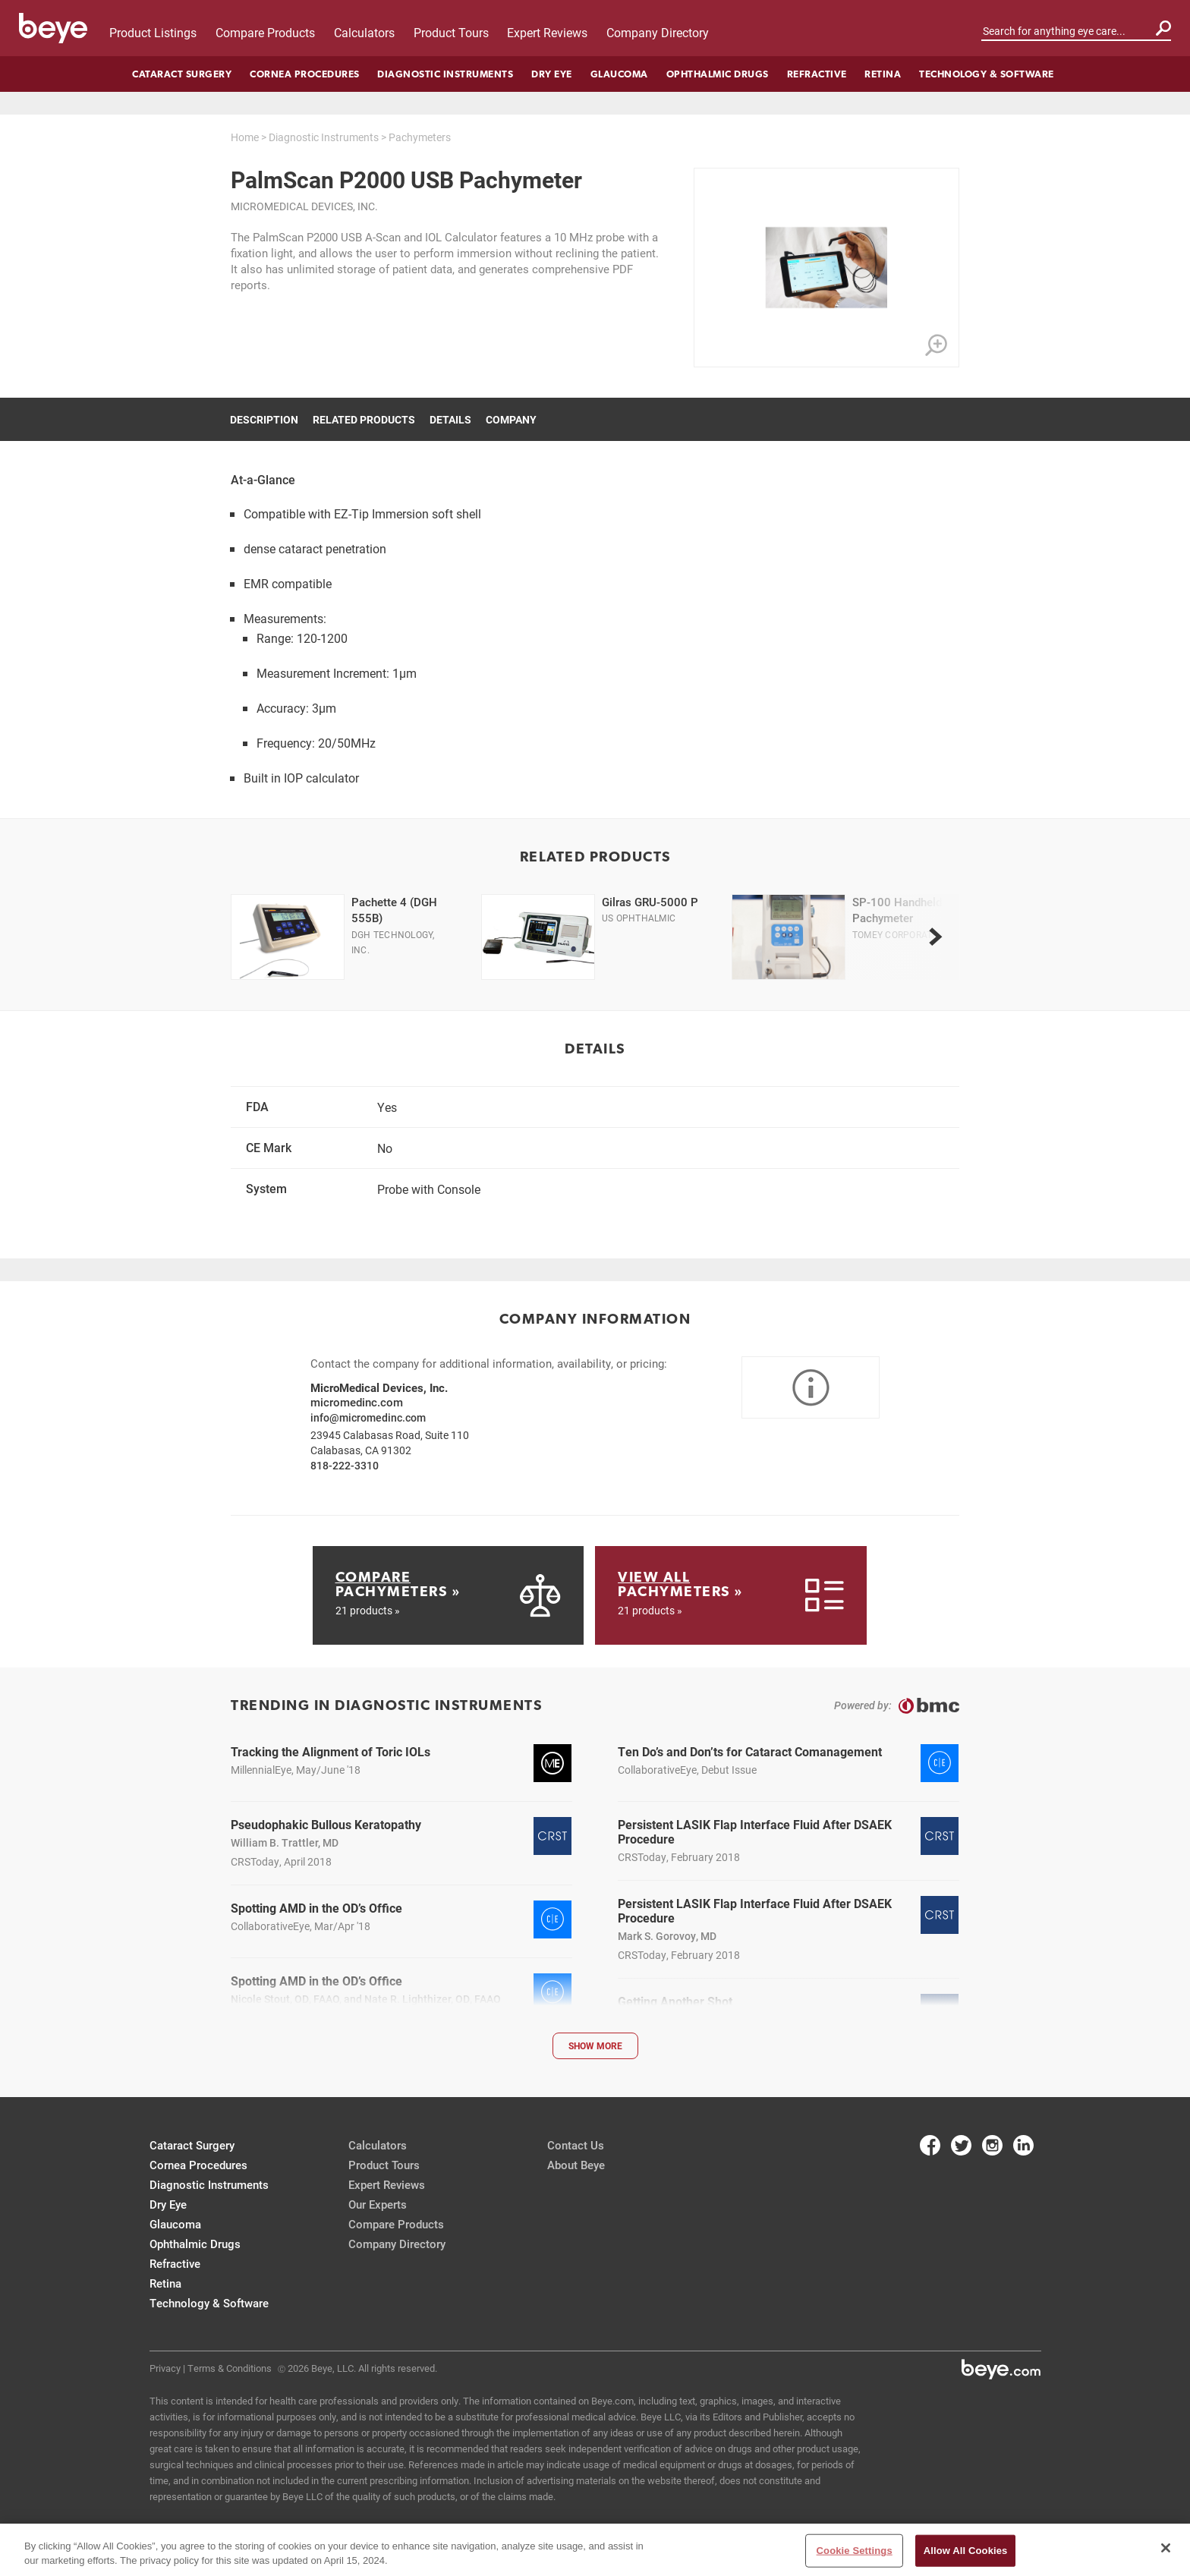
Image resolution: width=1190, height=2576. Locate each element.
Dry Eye (551, 74)
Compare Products (265, 32)
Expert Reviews (547, 32)
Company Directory (657, 32)
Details (450, 419)
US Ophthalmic (638, 918)
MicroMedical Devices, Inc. (304, 206)
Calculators (364, 32)
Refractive (817, 74)
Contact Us (575, 2144)
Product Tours (451, 32)
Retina (882, 74)
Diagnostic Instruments (445, 74)
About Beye (576, 2164)
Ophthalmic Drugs (717, 74)
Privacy (165, 2368)
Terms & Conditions (229, 2368)
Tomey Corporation (900, 934)
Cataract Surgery (181, 74)
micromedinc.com (356, 1401)
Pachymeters (420, 137)
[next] (935, 936)
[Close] (1165, 2554)
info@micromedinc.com (368, 1417)
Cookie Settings (854, 2556)
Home (245, 137)
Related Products (364, 419)
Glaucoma (619, 74)
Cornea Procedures (305, 74)
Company (511, 419)
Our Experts (377, 2204)
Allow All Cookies (966, 2556)
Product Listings (153, 32)
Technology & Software (986, 74)
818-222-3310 (344, 1465)
